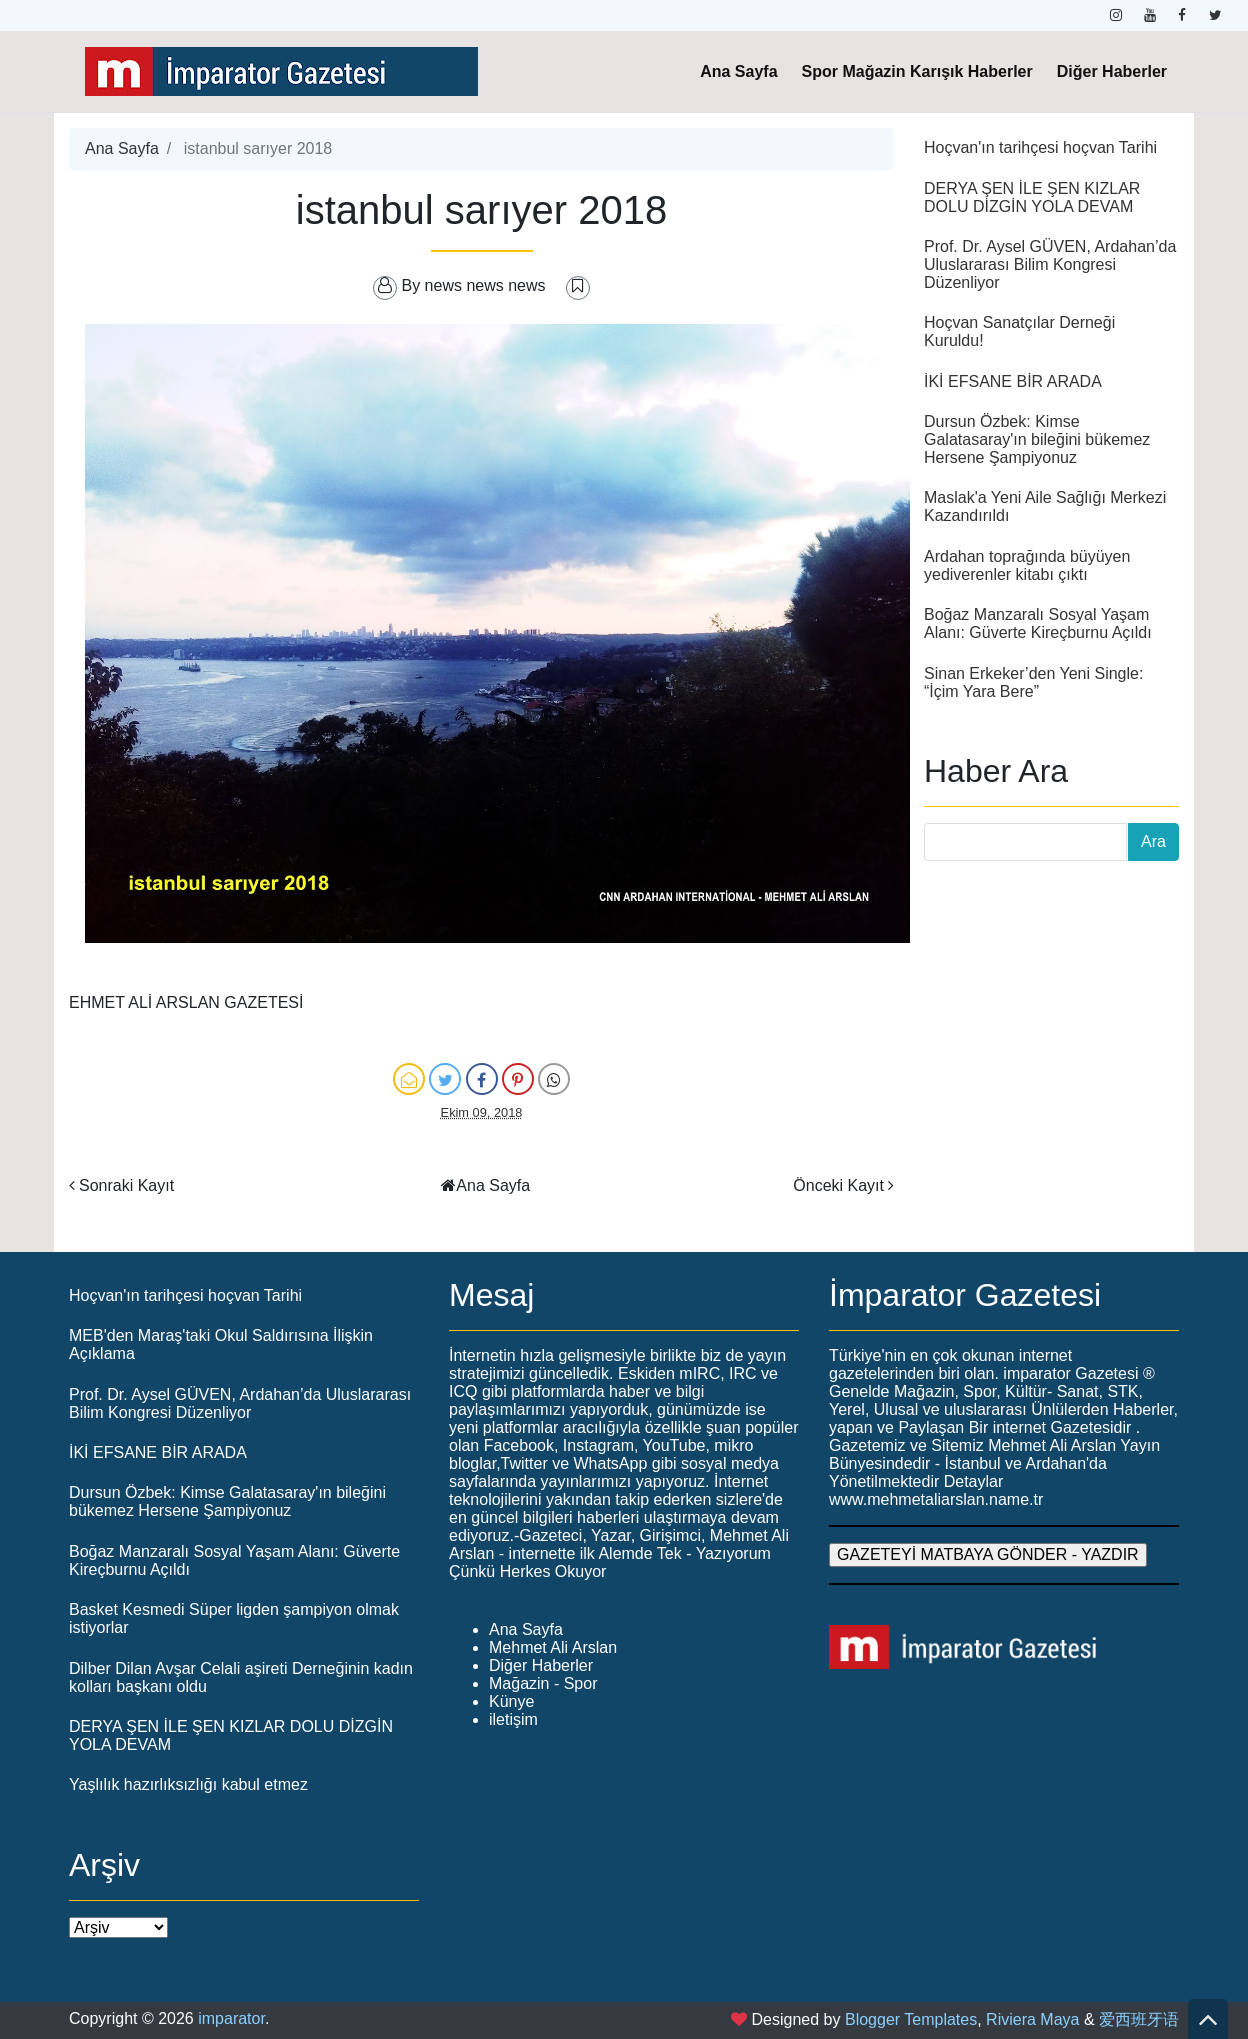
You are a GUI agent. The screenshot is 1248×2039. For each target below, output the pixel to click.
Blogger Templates (911, 2019)
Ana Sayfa (738, 71)
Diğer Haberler (1112, 71)
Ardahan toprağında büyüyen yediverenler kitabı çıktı (1027, 565)
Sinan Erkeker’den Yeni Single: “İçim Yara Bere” (1033, 682)
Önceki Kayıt (838, 1185)
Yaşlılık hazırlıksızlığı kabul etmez (188, 1784)
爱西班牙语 (1139, 2019)
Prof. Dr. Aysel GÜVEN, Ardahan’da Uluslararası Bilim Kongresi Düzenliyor (1050, 264)
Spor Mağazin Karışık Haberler (917, 71)
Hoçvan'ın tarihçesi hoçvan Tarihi (1040, 147)
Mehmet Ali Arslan (553, 1647)
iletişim (513, 1719)
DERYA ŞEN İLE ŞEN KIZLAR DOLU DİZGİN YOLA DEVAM (1032, 197)
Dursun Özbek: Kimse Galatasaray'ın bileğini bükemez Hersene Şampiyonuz (1037, 439)
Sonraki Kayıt (126, 1185)
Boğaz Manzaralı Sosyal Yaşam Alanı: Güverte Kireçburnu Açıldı (1038, 623)
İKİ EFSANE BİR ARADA (1013, 381)
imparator (231, 2018)
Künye (511, 1701)
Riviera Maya (1032, 2019)
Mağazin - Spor (543, 1683)
